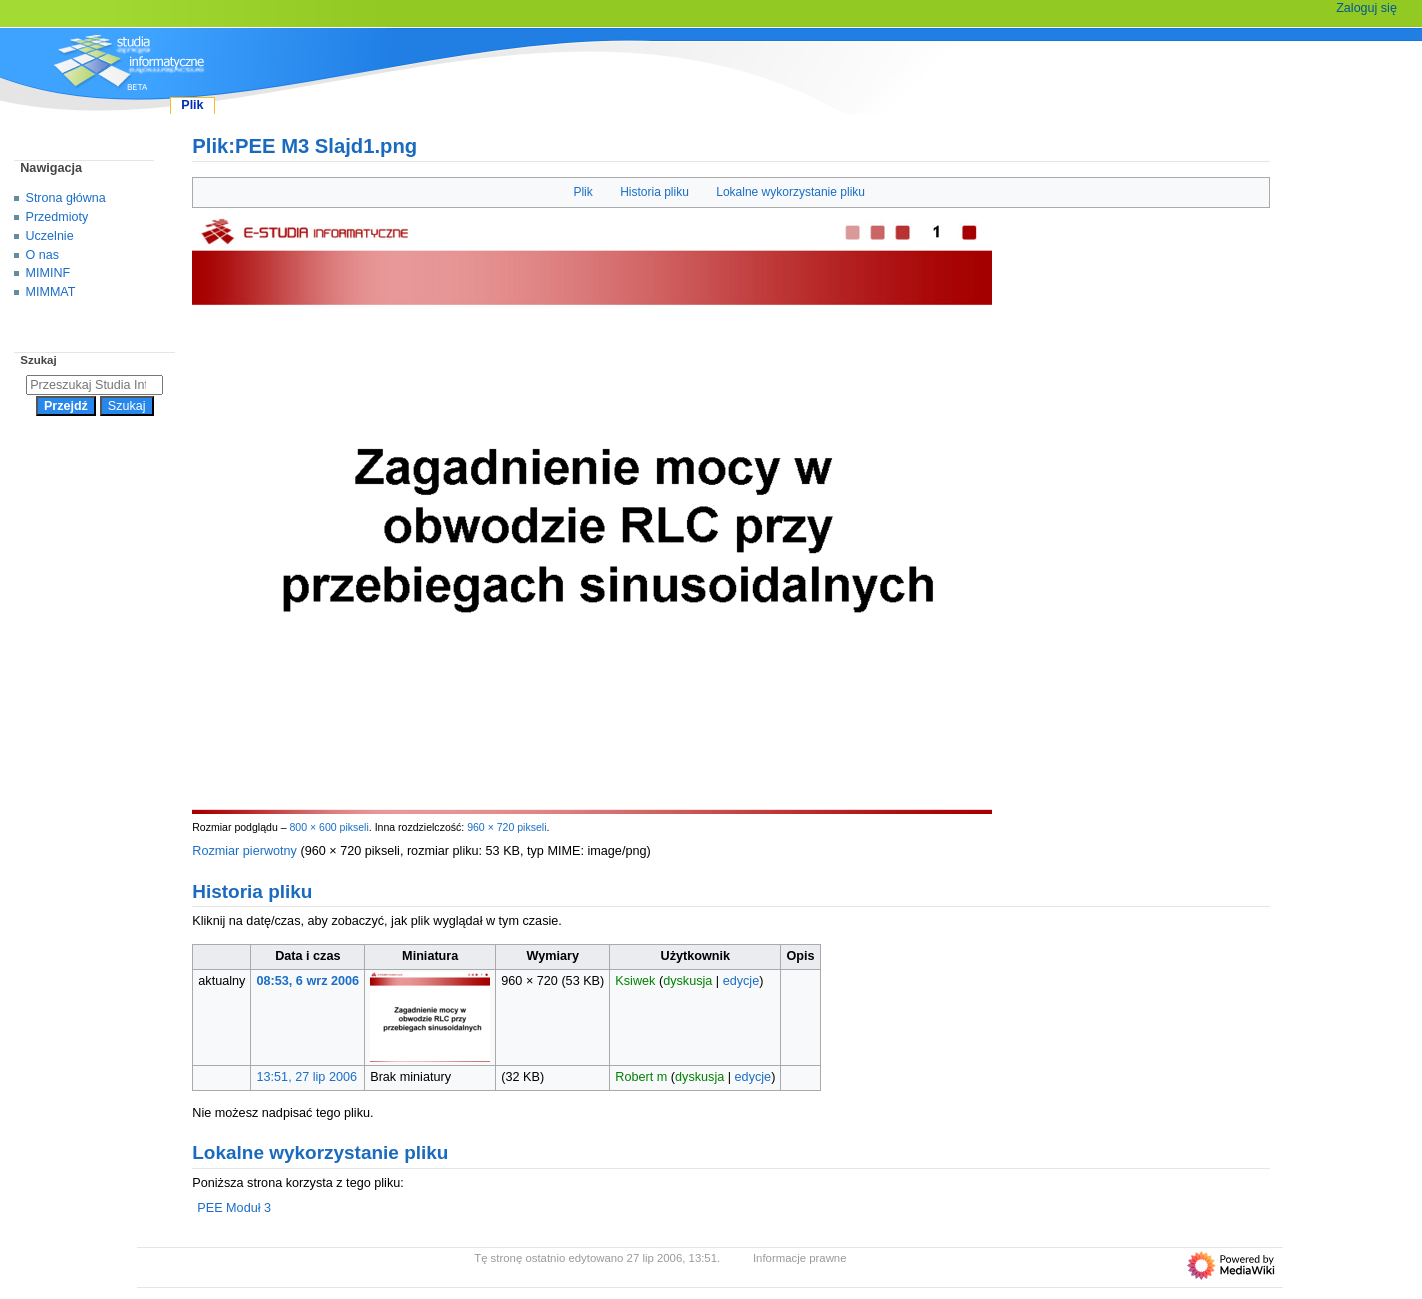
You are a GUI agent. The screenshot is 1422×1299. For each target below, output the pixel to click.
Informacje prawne (800, 1258)
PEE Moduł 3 (234, 1208)
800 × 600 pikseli (328, 827)
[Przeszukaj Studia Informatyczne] (94, 385)
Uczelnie (50, 236)
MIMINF (48, 273)
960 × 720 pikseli (506, 827)
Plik (582, 192)
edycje (741, 981)
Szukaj (38, 360)
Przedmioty (57, 217)
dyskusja (687, 981)
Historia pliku (654, 192)
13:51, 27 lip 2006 (307, 1077)
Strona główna (66, 198)
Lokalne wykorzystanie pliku (790, 192)
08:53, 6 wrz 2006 (308, 981)
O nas (42, 255)
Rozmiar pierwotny (244, 851)
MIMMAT (51, 292)
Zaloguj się (1366, 8)
